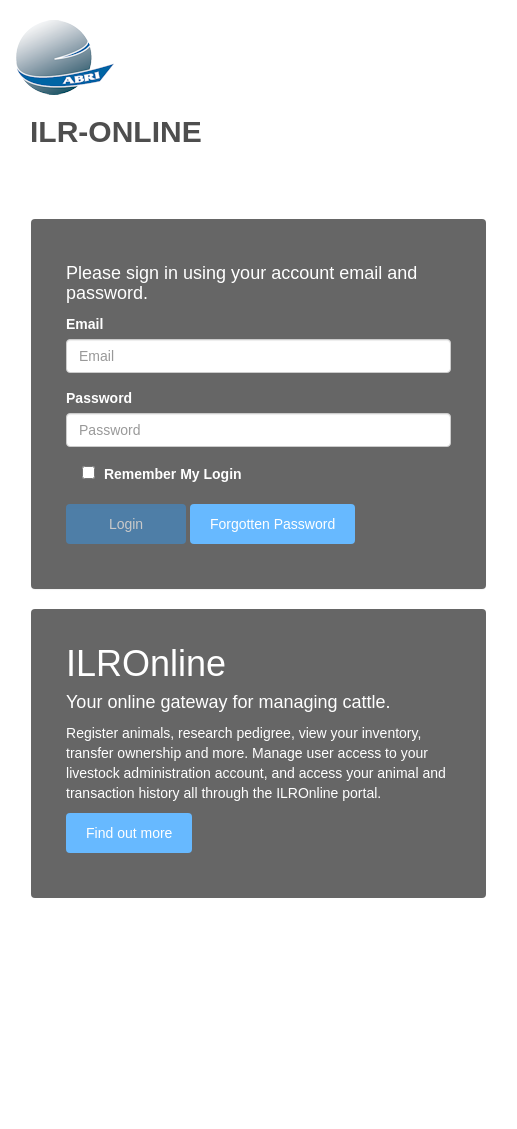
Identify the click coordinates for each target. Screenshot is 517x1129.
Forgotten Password (272, 524)
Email (84, 324)
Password (99, 398)
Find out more (129, 833)
